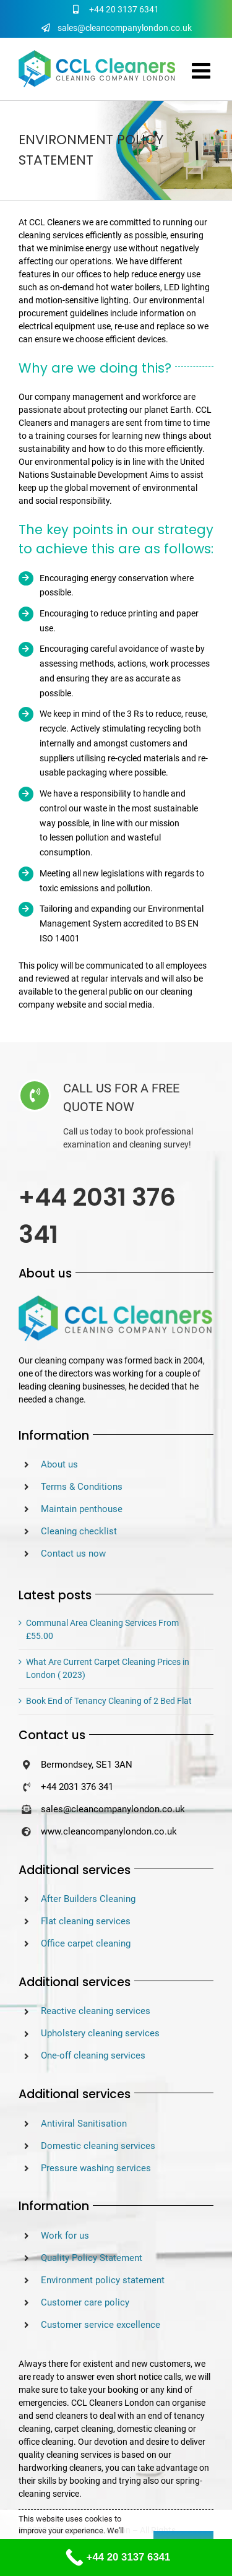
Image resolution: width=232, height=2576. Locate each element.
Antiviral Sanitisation (84, 2123)
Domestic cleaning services (98, 2145)
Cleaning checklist (79, 1531)
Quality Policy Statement (91, 2257)
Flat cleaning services (86, 1921)
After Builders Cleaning (88, 1898)
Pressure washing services (96, 2168)
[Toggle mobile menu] (202, 70)
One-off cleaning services (93, 2055)
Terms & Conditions (81, 1486)
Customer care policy (85, 2302)
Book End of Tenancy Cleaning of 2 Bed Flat (109, 1701)
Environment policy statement (103, 2280)
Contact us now (73, 1553)
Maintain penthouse (81, 1509)
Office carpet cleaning (86, 1943)
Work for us (65, 2235)
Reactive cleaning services (95, 2010)
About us (59, 1464)
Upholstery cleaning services (100, 2033)
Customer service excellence (100, 2324)
